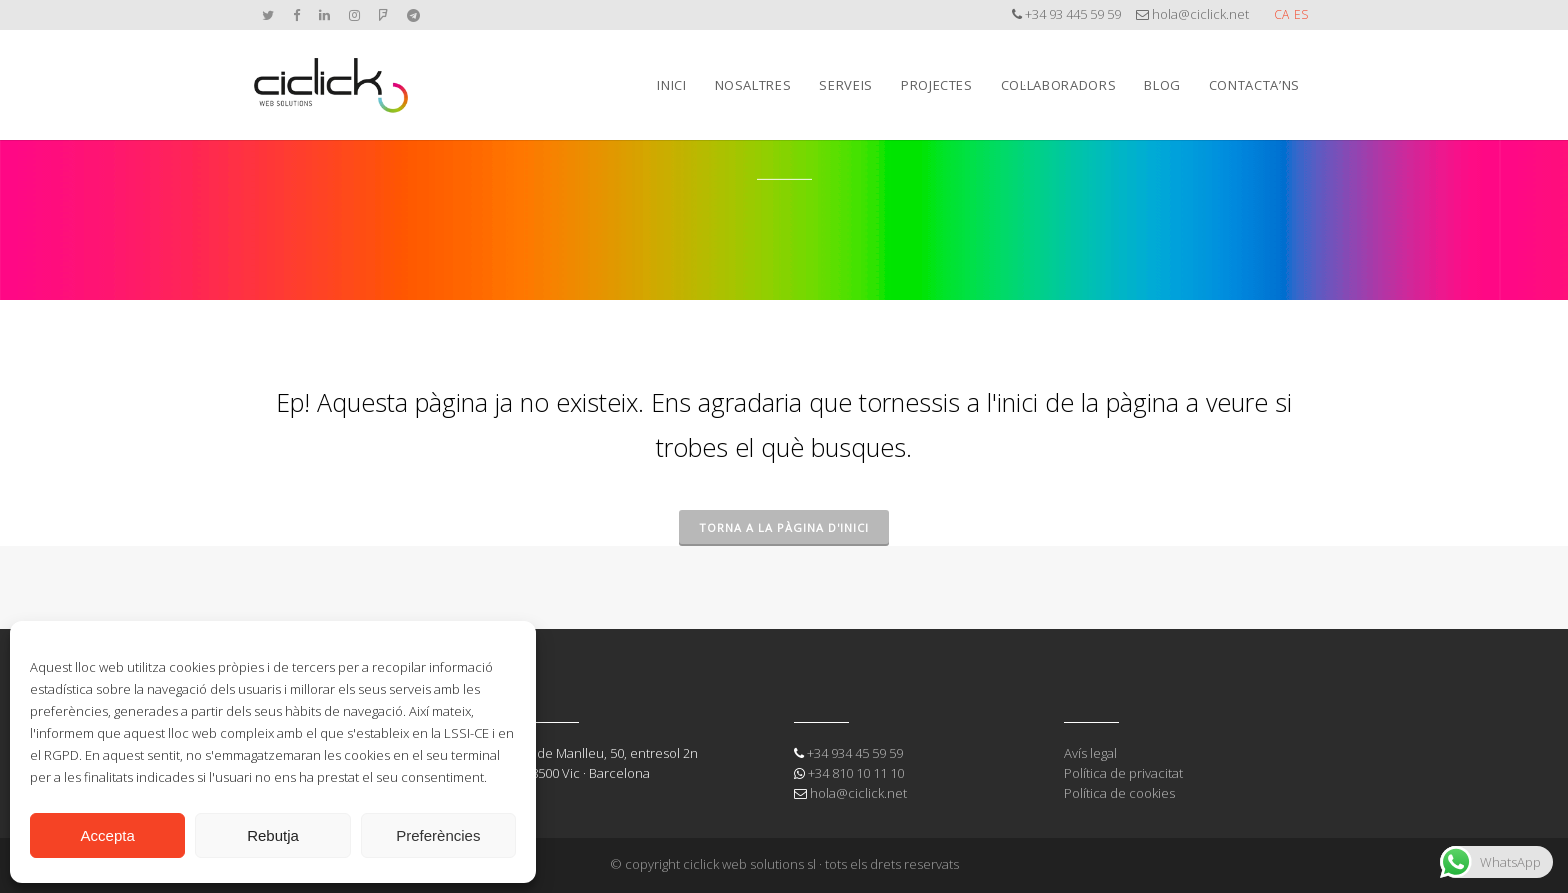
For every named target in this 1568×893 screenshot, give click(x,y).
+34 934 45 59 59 (855, 753)
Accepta (108, 835)
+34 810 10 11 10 (856, 773)
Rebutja (273, 835)
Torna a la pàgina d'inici (784, 527)
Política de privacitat (1123, 773)
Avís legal (1090, 753)
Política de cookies (1119, 793)
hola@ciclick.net (1200, 14)
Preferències (438, 835)
